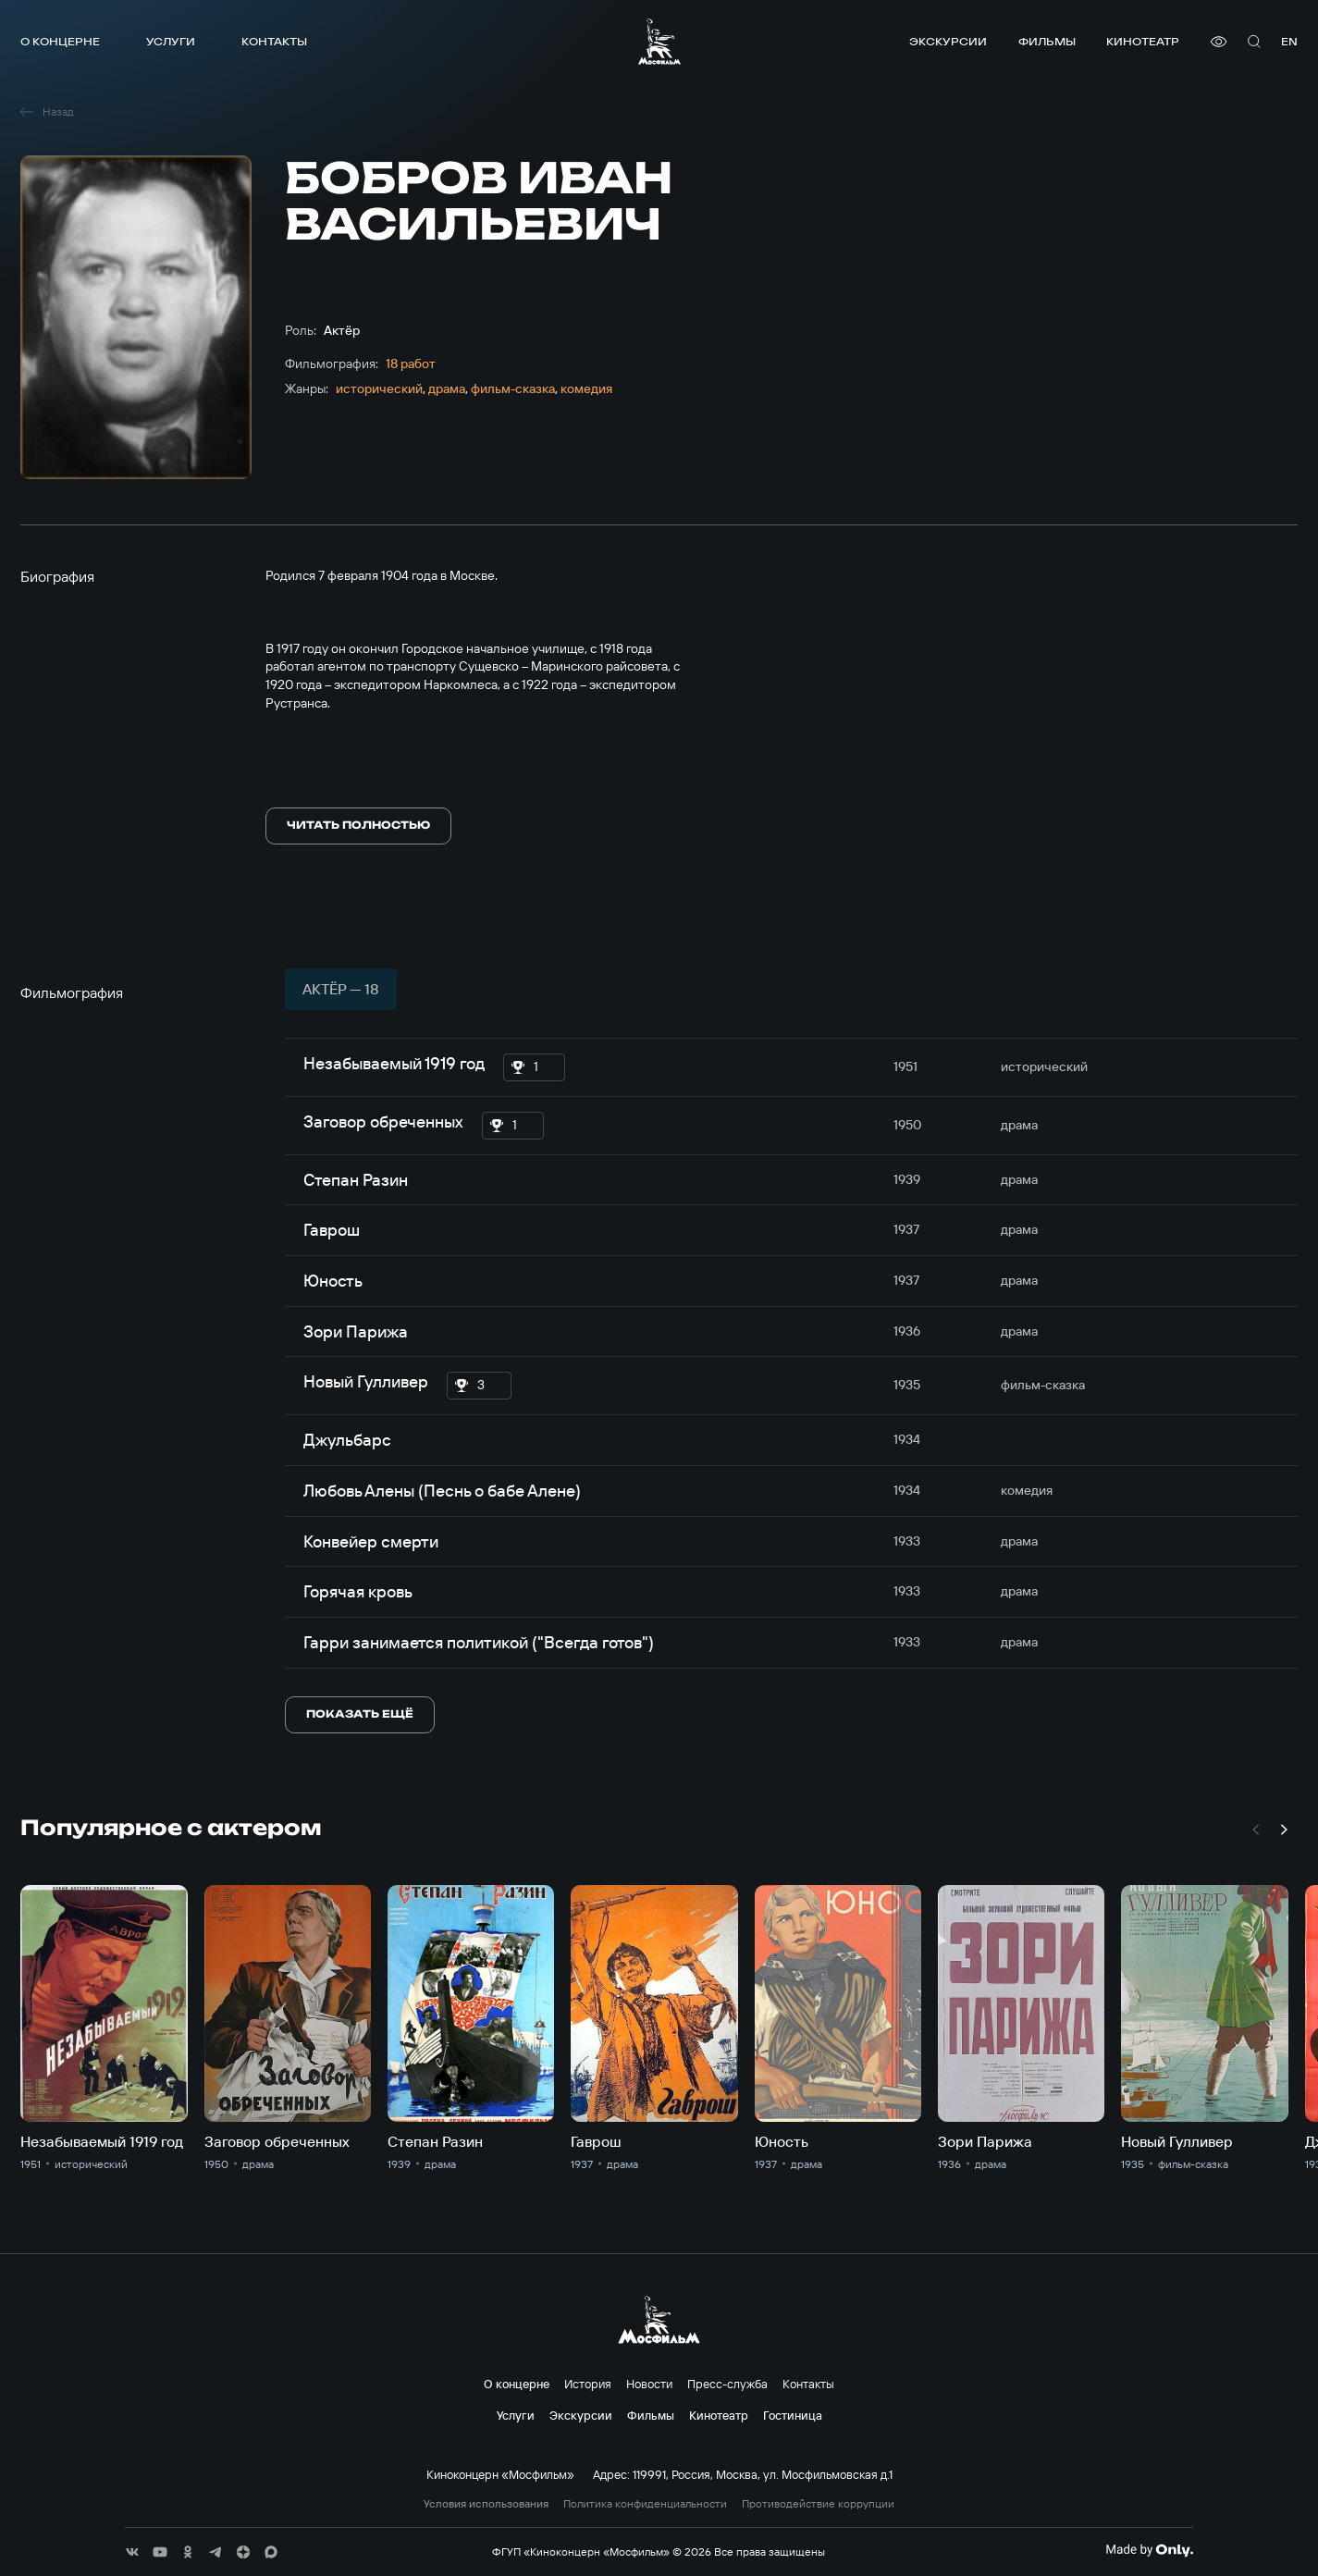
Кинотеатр (1142, 41)
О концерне (60, 41)
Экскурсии (948, 41)
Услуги (170, 41)
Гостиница (792, 2415)
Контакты (274, 41)
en (1289, 41)
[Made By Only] (1149, 2550)
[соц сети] (132, 2552)
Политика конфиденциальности (645, 2503)
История (587, 2383)
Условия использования (486, 2503)
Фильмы (1047, 41)
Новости (649, 2383)
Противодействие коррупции (818, 2503)
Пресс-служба (727, 2383)
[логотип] (659, 41)
